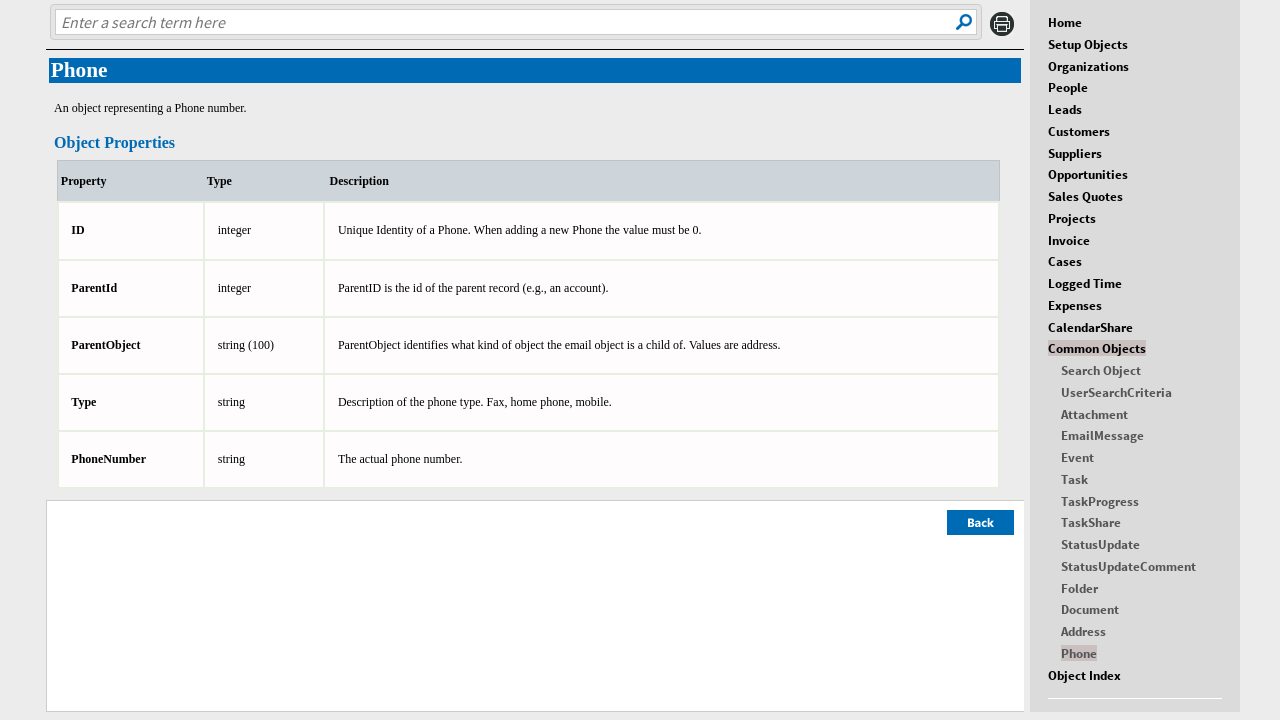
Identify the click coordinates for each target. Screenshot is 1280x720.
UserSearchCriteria (1116, 392)
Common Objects (1097, 348)
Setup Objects (1088, 44)
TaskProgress (1100, 501)
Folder (1079, 588)
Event (1077, 457)
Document (1090, 609)
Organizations (1088, 66)
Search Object (1101, 370)
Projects (1072, 218)
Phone (1079, 653)
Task (1074, 479)
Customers (1079, 131)
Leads (1065, 109)
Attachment (1094, 414)
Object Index (1084, 675)
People (1068, 87)
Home (1065, 22)
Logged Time (1085, 283)
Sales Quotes (1085, 196)
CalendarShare (1090, 327)
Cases (1065, 261)
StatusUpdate (1100, 544)
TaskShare (1091, 522)
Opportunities (1088, 174)
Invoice (1069, 240)
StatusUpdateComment (1128, 566)
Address (1083, 631)
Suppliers (1075, 153)
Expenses (1075, 305)
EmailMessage (1102, 435)
